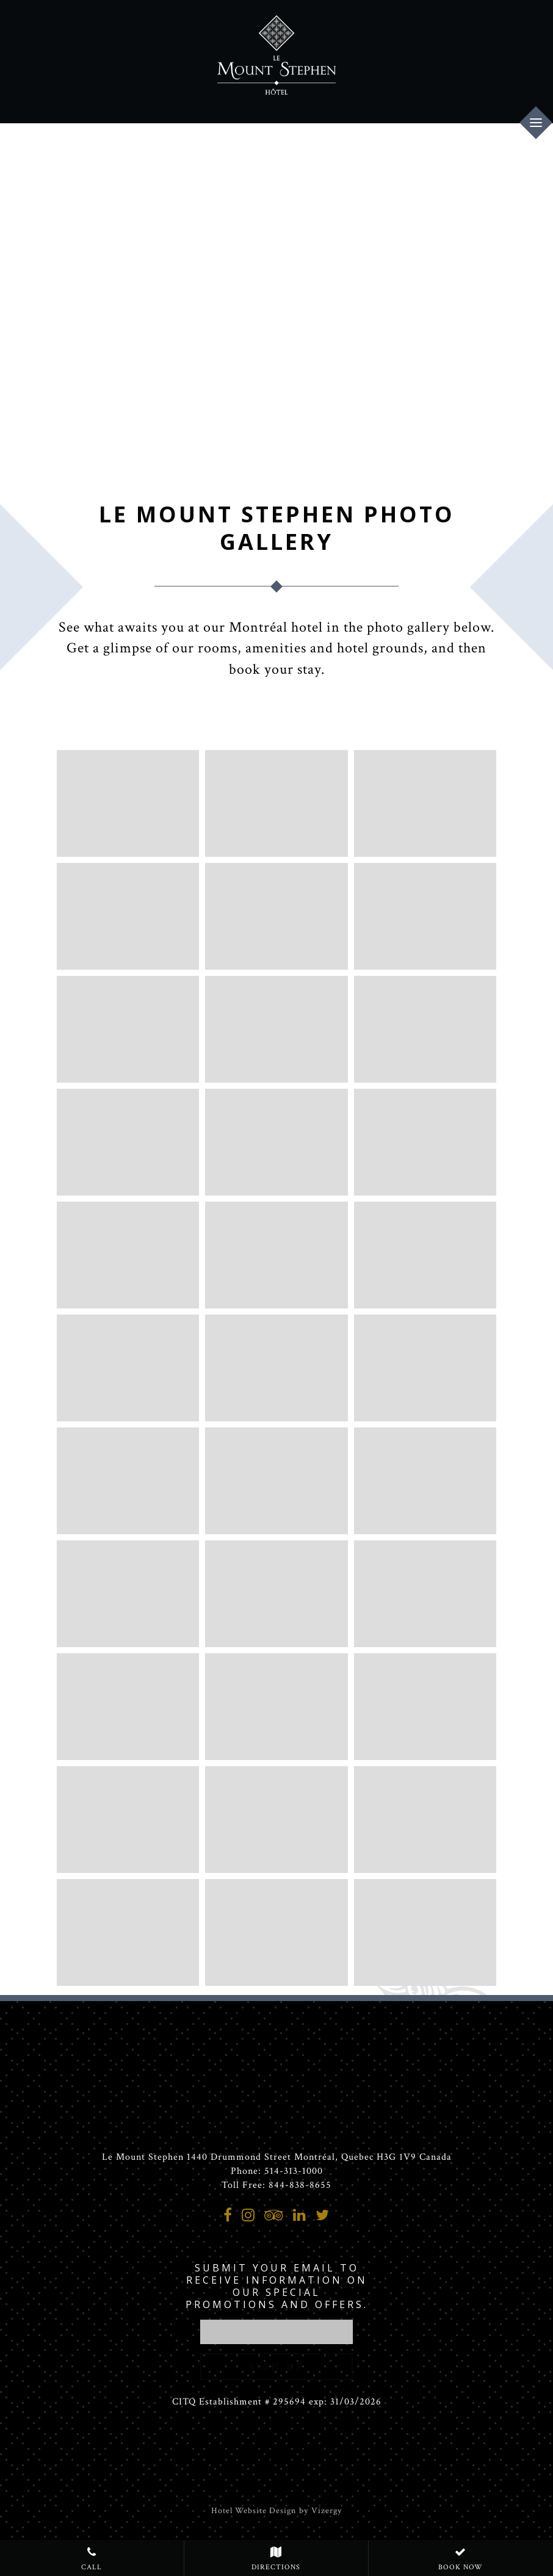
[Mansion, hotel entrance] (128, 803)
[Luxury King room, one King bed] (276, 1142)
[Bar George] (425, 1819)
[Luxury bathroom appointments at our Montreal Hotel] (276, 1706)
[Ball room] (128, 1819)
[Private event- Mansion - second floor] (425, 1932)
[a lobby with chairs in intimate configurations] (276, 916)
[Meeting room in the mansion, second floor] (276, 1932)
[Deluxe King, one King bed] (425, 1029)
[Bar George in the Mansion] (276, 1819)
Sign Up (276, 2366)
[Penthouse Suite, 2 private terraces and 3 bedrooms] (276, 1480)
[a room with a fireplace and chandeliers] (276, 803)
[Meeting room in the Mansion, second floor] (425, 1706)
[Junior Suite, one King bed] (425, 1142)
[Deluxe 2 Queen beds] (128, 1142)
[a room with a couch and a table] (128, 916)
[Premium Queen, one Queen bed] (276, 1029)
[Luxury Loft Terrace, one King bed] (128, 1368)
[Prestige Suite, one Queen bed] (128, 1255)
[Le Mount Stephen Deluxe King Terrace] (128, 1029)
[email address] (276, 2332)
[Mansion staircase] (425, 803)
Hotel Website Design (253, 2510)
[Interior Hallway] (425, 916)
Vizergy (326, 2510)
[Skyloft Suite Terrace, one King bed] (276, 1368)
